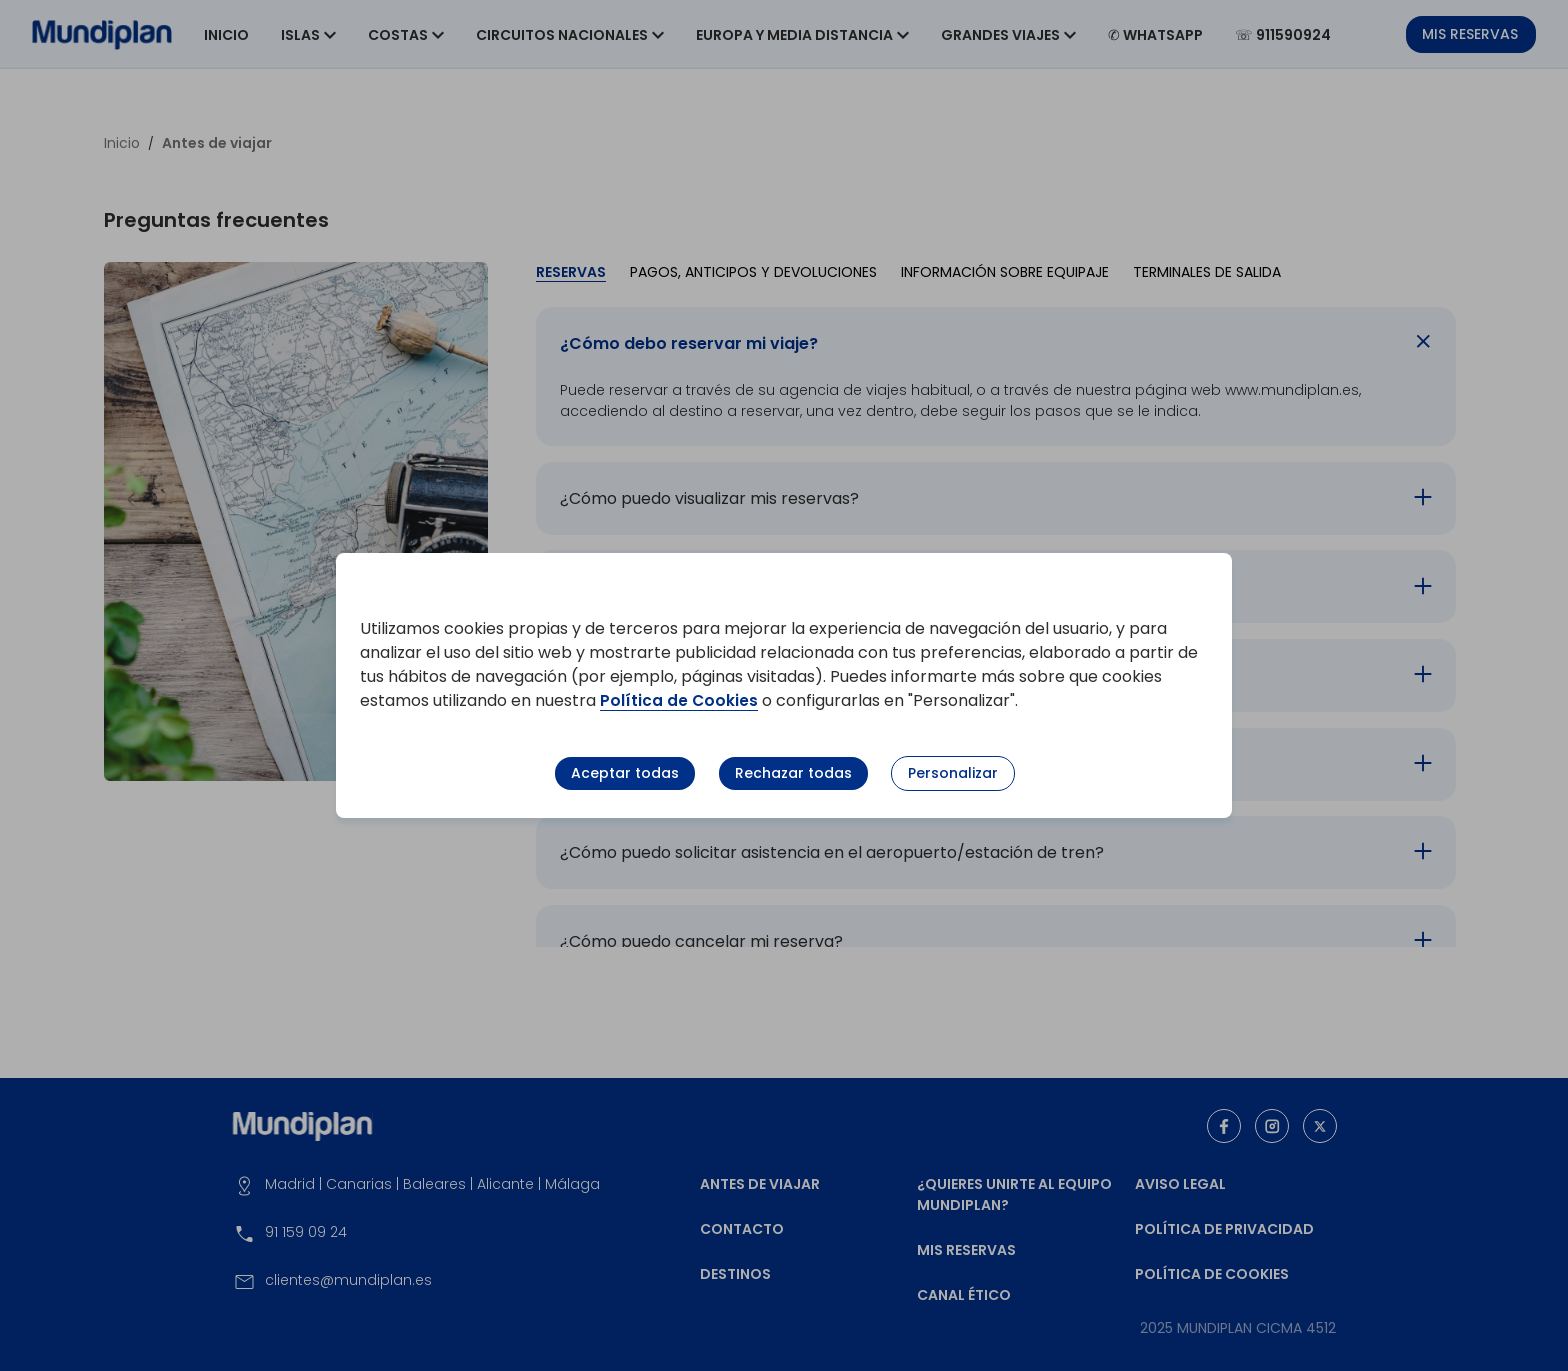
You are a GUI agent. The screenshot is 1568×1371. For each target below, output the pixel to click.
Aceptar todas (625, 773)
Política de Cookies (679, 700)
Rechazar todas (793, 773)
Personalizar (953, 773)
